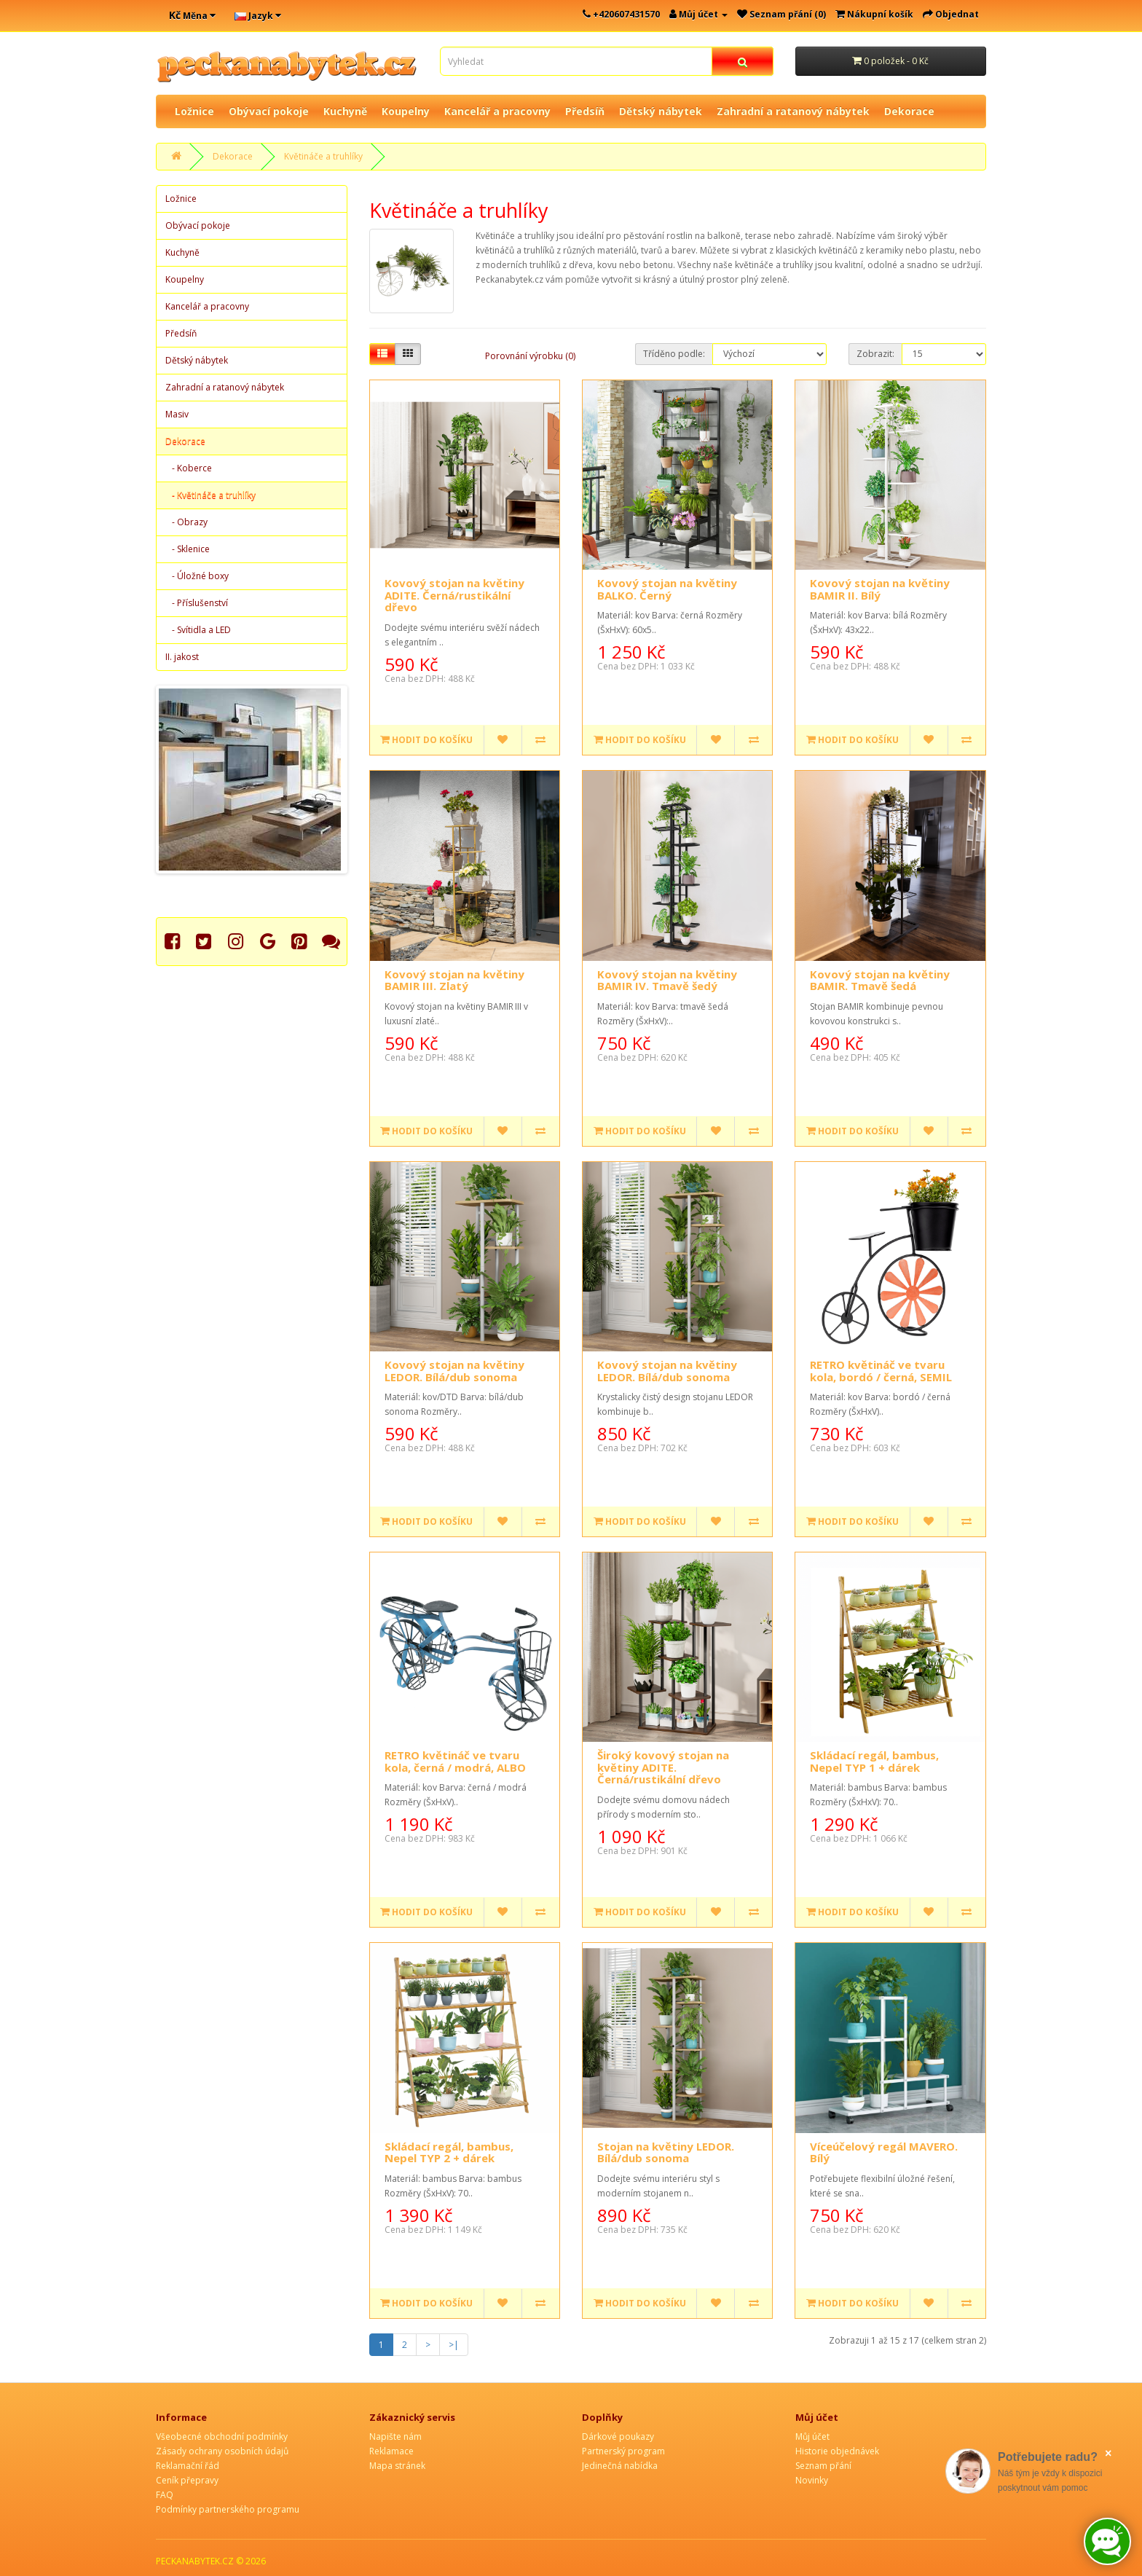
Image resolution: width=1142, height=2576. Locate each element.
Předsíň (585, 111)
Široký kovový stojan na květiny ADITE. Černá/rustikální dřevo (663, 1767)
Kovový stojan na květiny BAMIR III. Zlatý (454, 980)
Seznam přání (823, 2465)
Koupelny (406, 111)
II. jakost (182, 657)
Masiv (177, 414)
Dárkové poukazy (618, 2436)
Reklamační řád (187, 2465)
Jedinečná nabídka (620, 2465)
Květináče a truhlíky (323, 156)
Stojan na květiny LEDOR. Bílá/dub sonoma (665, 2152)
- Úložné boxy (197, 576)
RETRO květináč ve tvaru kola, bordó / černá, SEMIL (881, 1370)
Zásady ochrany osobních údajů (222, 2451)
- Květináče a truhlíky (210, 495)
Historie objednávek (837, 2451)
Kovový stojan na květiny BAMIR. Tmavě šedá (880, 980)
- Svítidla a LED (198, 630)
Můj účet (812, 2436)
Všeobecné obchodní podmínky (222, 2436)
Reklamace (391, 2451)
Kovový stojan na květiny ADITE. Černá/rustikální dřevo (454, 595)
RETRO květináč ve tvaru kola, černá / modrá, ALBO (455, 1761)
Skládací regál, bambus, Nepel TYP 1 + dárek (874, 1761)
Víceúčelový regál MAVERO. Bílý (884, 2152)
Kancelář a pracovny (497, 111)
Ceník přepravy (187, 2480)
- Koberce (188, 468)
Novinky (811, 2480)
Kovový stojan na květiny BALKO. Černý (667, 589)
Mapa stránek (397, 2465)
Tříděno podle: (674, 353)
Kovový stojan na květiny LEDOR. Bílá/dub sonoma (454, 1370)
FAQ (164, 2495)
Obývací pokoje (269, 111)
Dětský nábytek (660, 111)
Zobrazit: (875, 353)
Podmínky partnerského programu (227, 2509)
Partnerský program (623, 2451)
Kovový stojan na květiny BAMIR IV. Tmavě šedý (667, 980)
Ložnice (194, 111)
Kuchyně (345, 111)
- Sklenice (187, 549)
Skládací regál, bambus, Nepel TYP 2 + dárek (449, 2152)
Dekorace (909, 111)
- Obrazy (186, 522)
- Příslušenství (196, 603)
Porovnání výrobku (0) (530, 356)
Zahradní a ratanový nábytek (793, 111)
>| (454, 2345)
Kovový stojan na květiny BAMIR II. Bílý (880, 589)
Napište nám (395, 2436)
